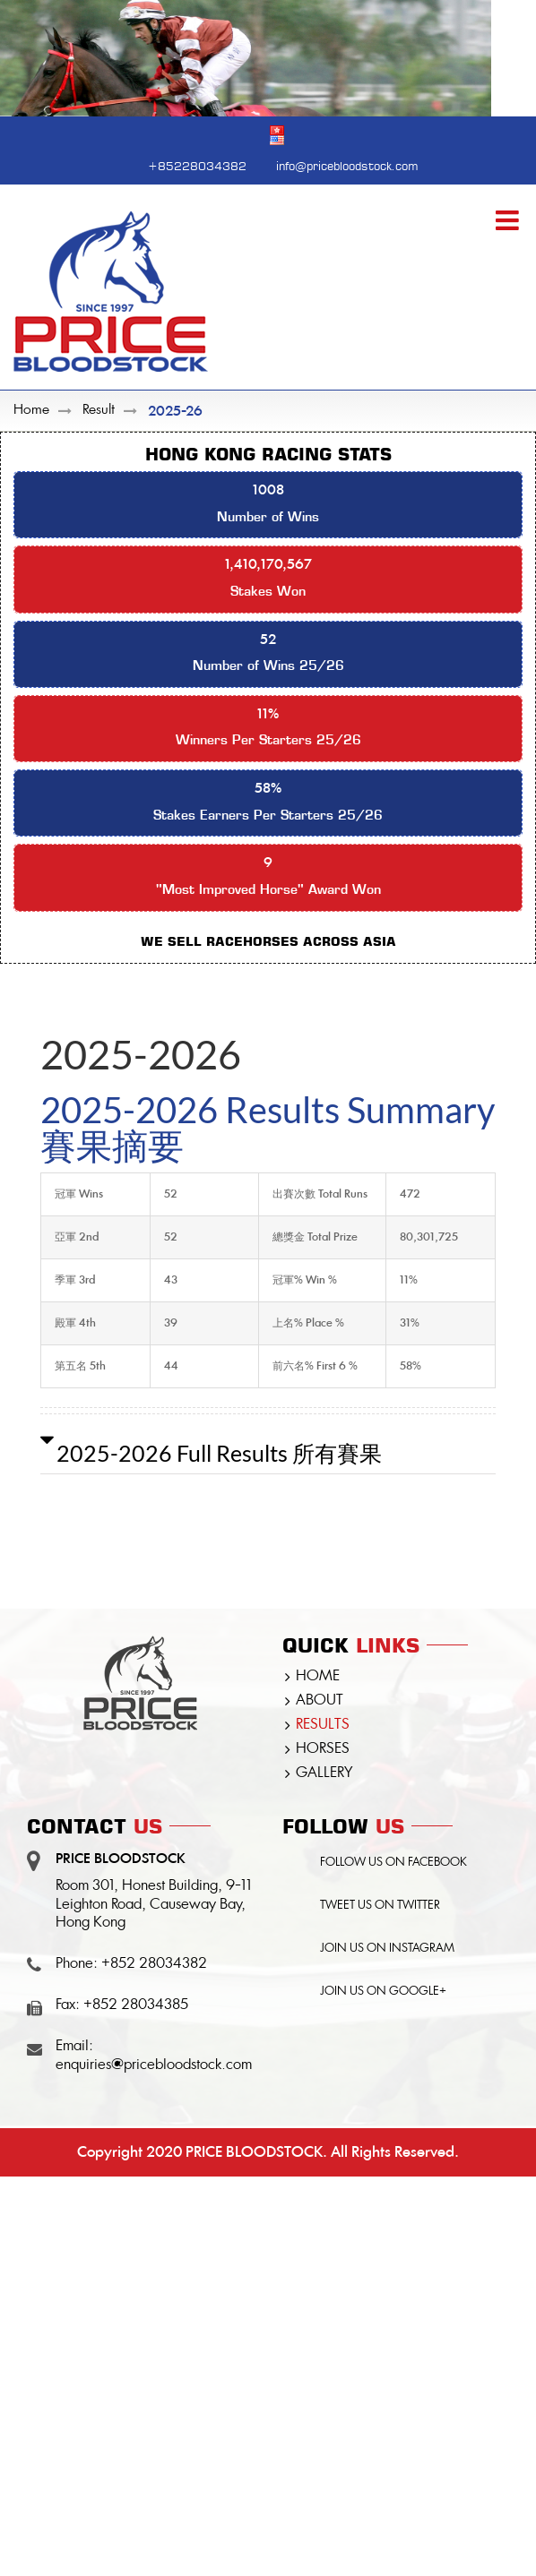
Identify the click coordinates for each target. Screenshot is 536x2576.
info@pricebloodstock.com (347, 164)
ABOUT (319, 1701)
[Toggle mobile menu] (509, 220)
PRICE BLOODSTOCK (254, 2151)
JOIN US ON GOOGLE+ (383, 1991)
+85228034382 (197, 164)
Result (98, 410)
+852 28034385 (135, 2005)
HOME (318, 1677)
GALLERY (324, 1773)
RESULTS (323, 1725)
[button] (268, 1453)
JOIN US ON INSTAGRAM (387, 1948)
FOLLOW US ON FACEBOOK (393, 1862)
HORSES (323, 1749)
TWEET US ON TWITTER (380, 1905)
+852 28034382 (154, 1964)
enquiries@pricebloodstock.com (154, 2065)
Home (31, 410)
